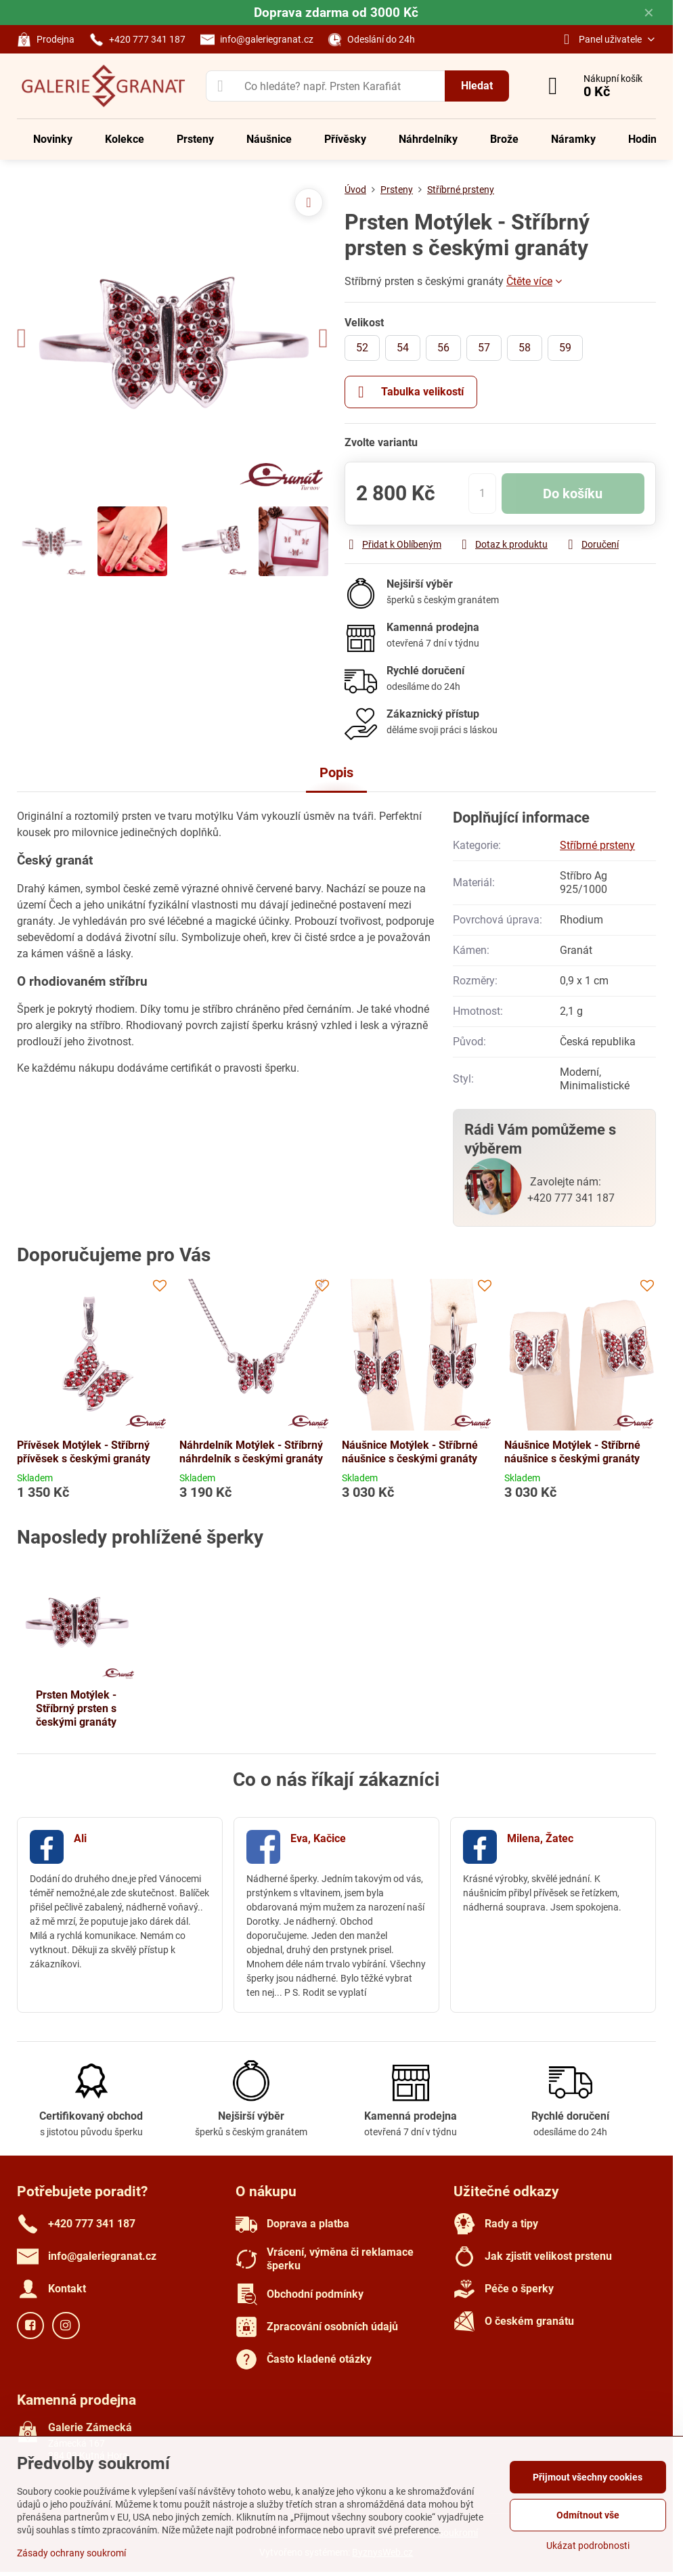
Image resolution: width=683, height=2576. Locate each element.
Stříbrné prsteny (597, 845)
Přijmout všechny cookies (587, 2477)
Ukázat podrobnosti (588, 2545)
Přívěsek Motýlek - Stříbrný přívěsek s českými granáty (83, 1452)
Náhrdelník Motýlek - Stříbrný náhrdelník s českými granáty (251, 1452)
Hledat (477, 85)
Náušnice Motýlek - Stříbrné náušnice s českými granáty (410, 1452)
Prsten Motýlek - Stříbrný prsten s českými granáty (76, 1708)
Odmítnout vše (587, 2515)
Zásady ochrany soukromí (71, 2553)
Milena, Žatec (540, 1838)
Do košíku (572, 493)
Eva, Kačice (318, 1838)
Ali (80, 1838)
